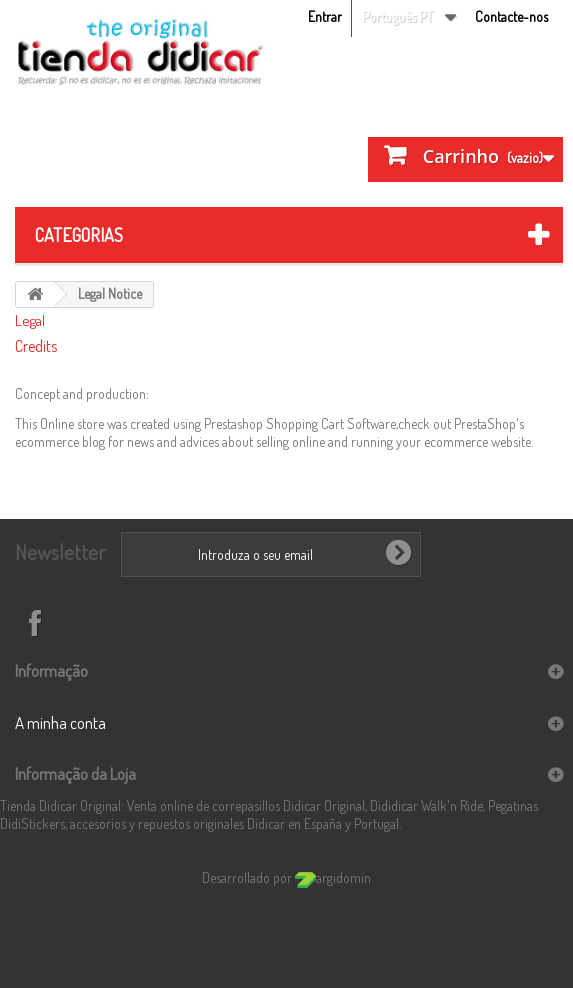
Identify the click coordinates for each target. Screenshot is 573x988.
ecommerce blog (60, 441)
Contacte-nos (511, 16)
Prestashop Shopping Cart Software (300, 423)
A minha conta (60, 722)
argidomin (333, 877)
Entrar (325, 16)
